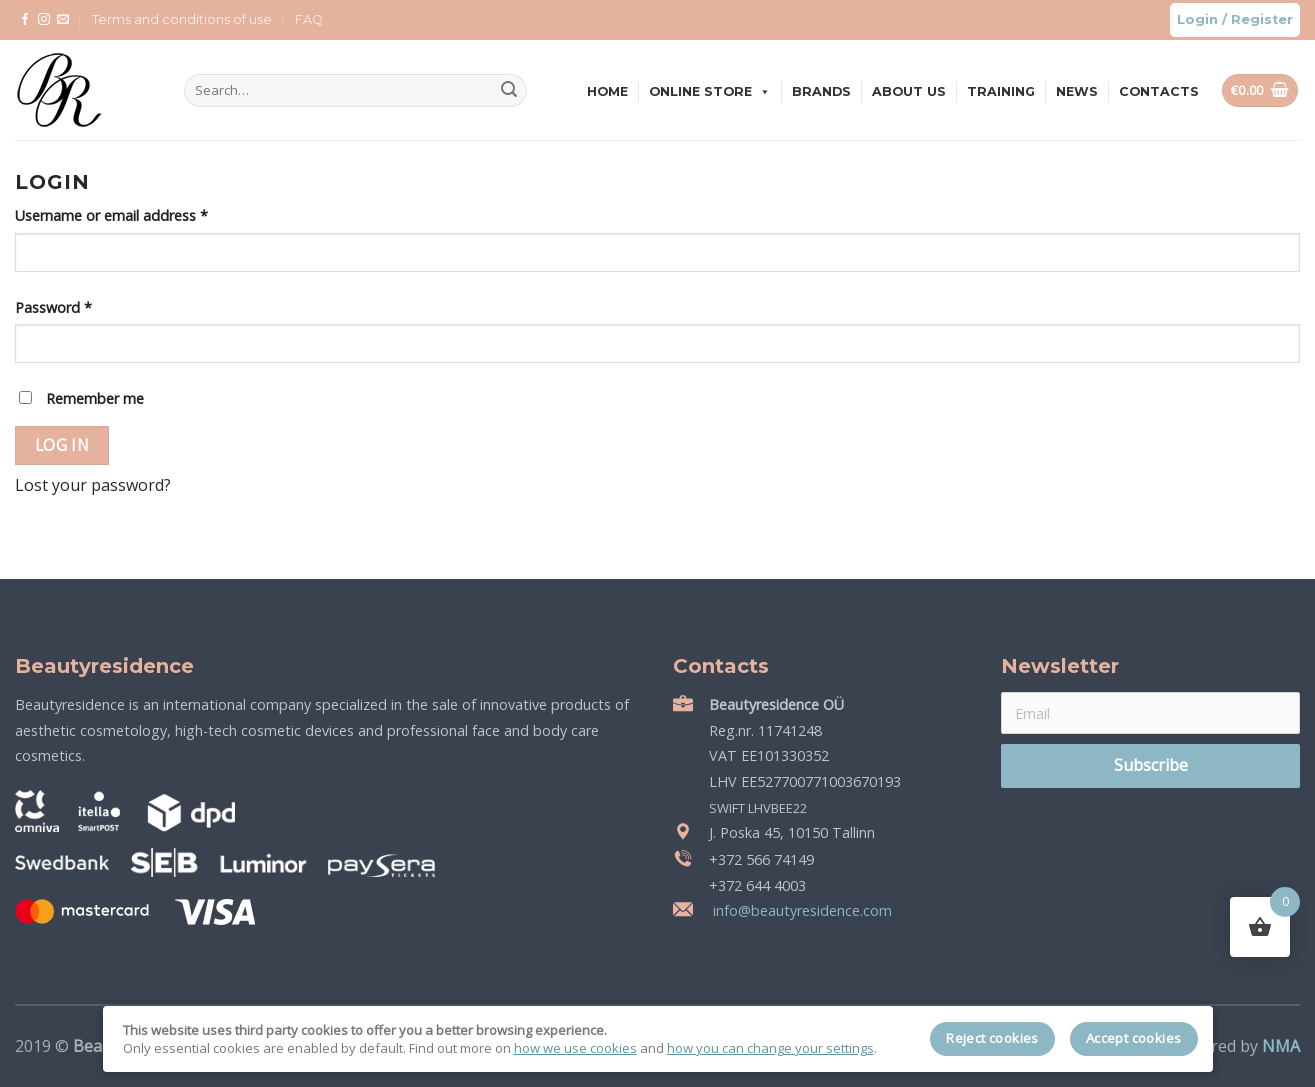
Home (607, 91)
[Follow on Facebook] (25, 20)
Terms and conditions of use (182, 19)
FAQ (309, 19)
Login (1197, 19)
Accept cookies (1134, 1038)
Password (53, 307)
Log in (62, 445)
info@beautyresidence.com (800, 910)
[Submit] (509, 91)
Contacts (1159, 91)
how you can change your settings (770, 1048)
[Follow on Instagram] (44, 20)
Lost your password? (93, 485)
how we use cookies (575, 1048)
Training (1001, 91)
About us (909, 91)
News (1077, 91)
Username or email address (111, 215)
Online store (710, 91)
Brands (821, 91)
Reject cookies (992, 1038)
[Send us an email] (63, 20)
